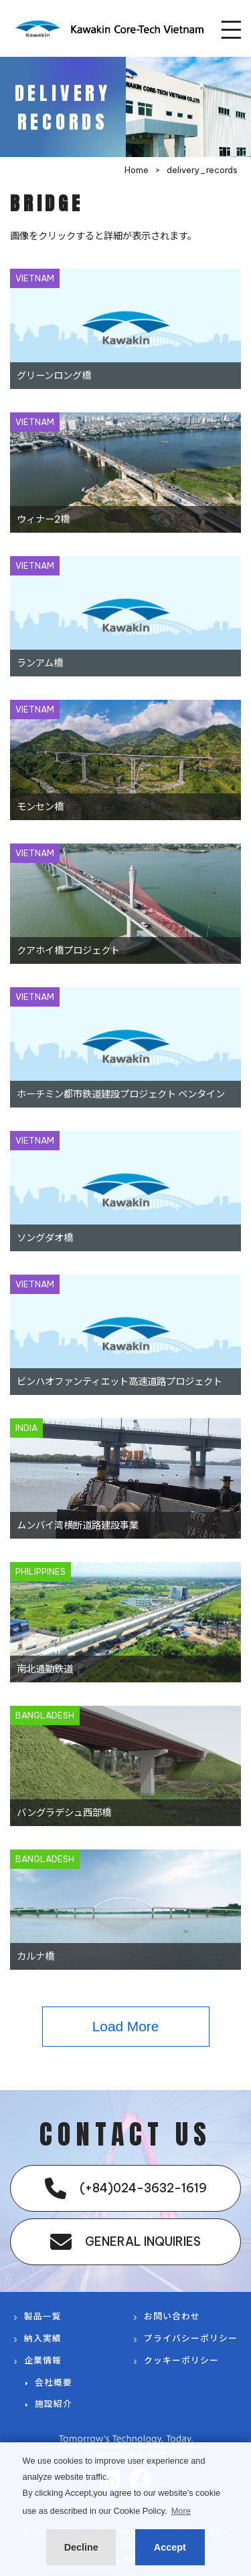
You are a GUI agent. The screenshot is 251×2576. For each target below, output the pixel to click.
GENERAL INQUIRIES (125, 2241)
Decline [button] (81, 2547)
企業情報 (43, 2360)
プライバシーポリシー (191, 2338)
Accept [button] (170, 2547)
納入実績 (43, 2338)
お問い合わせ (172, 2316)
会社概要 (53, 2382)
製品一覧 (43, 2316)
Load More (125, 2026)
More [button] (181, 2511)
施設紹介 (53, 2403)
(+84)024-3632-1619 (126, 2188)
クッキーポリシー (181, 2360)
